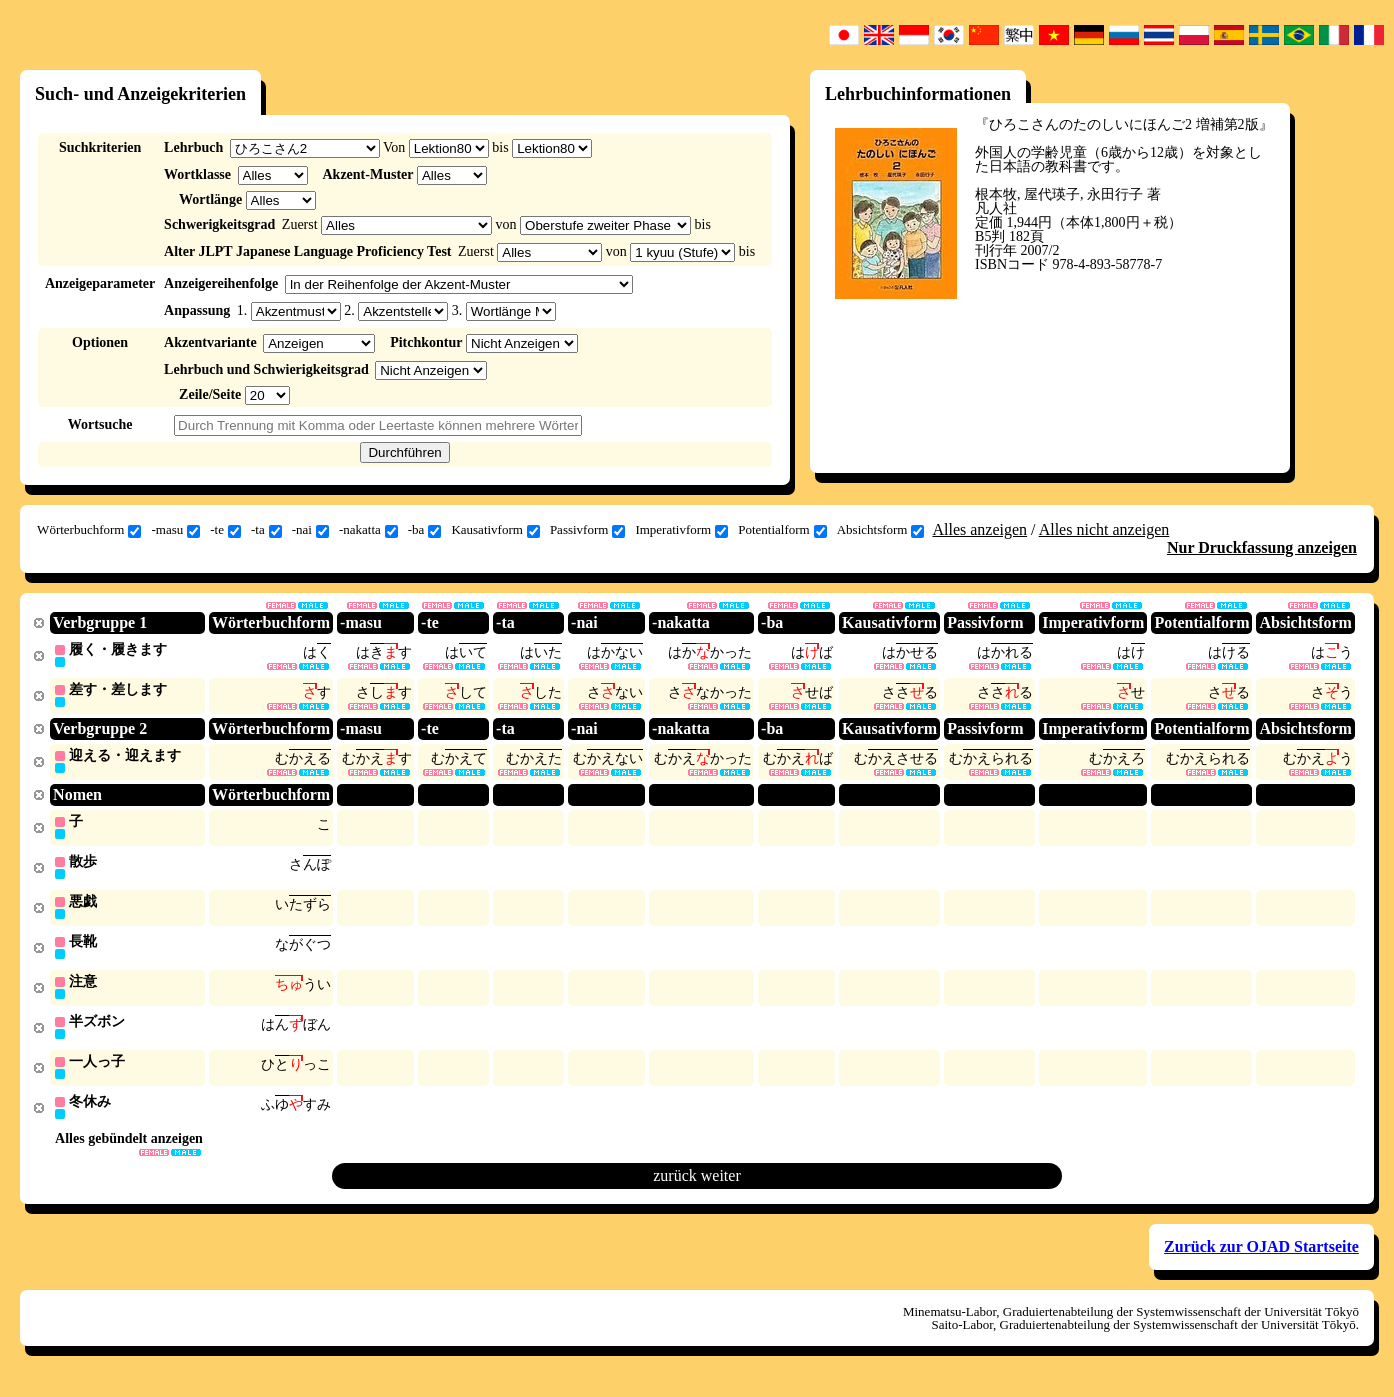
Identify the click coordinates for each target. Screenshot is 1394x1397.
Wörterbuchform (89, 530)
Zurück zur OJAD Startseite (1261, 1257)
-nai (310, 530)
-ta (266, 530)
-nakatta (368, 530)
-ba (425, 530)
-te (225, 530)
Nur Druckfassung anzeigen (1262, 547)
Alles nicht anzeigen (1104, 529)
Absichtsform (881, 530)
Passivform (588, 530)
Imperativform (681, 530)
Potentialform (782, 530)
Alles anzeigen (979, 529)
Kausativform (495, 530)
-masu (175, 530)
